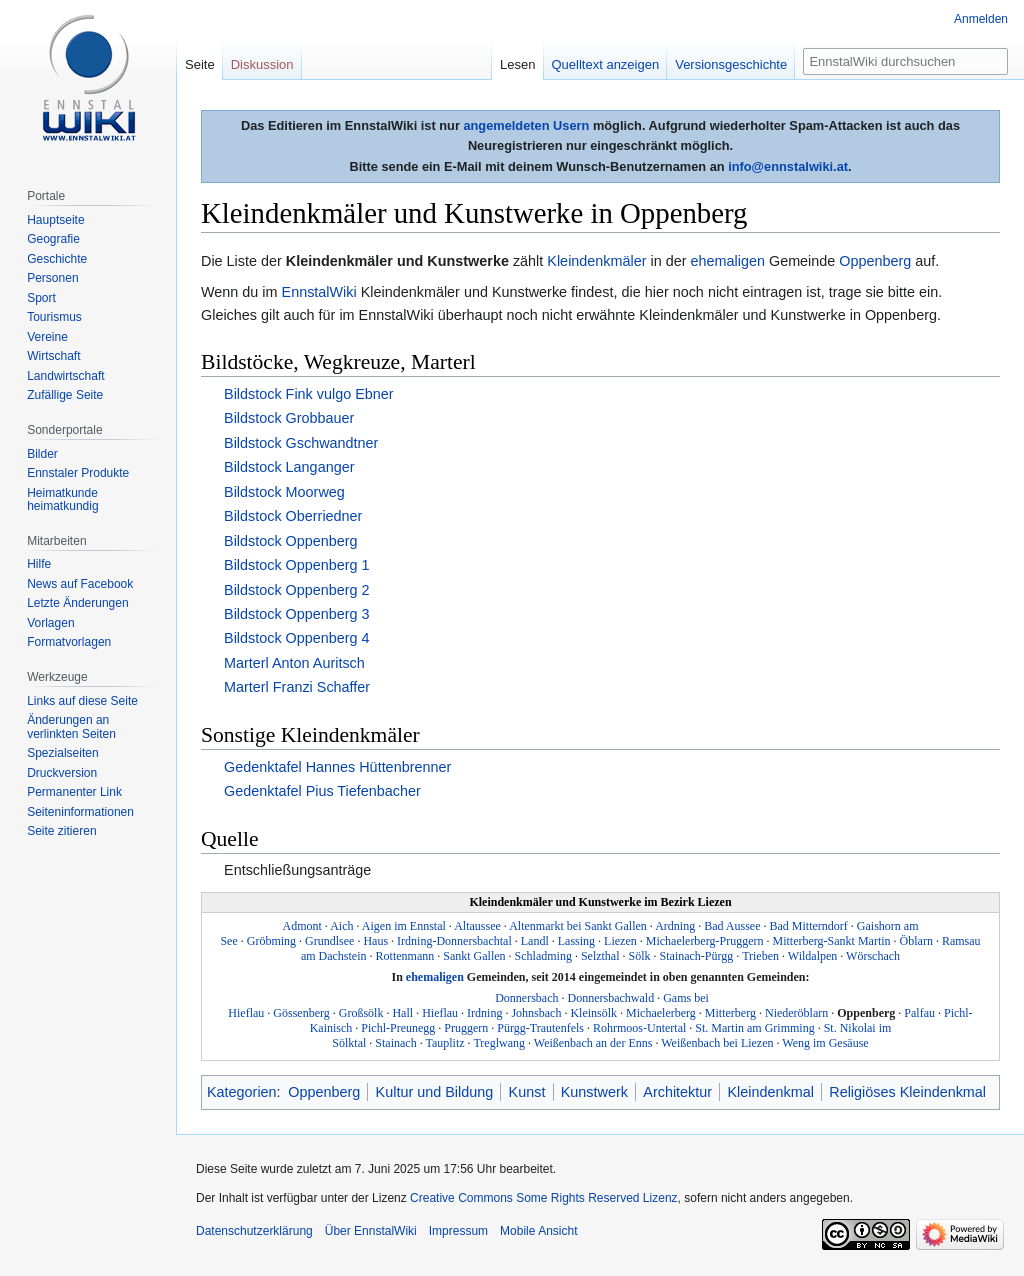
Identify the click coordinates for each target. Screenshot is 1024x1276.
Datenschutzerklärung (254, 1231)
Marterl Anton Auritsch (294, 663)
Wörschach (873, 956)
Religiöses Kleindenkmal (907, 1092)
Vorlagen (50, 623)
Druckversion (62, 773)
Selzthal (600, 956)
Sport (41, 298)
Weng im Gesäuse (825, 1043)
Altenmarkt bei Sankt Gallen (578, 926)
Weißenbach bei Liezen (717, 1043)
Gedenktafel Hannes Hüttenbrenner (337, 767)
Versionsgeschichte (731, 64)
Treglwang (499, 1043)
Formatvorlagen (69, 642)
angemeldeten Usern (526, 125)
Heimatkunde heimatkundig (62, 500)
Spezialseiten (62, 753)
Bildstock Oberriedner (293, 516)
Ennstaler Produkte (78, 473)
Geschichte (57, 259)
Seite (200, 64)
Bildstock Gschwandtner (301, 443)
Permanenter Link (74, 792)
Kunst (527, 1092)
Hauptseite (55, 220)
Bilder (42, 454)
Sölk (640, 956)
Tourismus (54, 317)
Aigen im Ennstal (404, 926)
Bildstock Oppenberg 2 (297, 590)
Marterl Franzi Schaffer (297, 687)
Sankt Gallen (474, 956)
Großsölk (361, 1013)
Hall (402, 1013)
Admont (302, 926)
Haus (375, 941)
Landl (535, 941)
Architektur (677, 1092)
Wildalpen (813, 956)
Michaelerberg (661, 1013)
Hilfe (39, 564)
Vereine (47, 337)
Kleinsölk (593, 1013)
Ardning (675, 926)
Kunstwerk (594, 1092)
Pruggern (466, 1028)
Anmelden (981, 19)
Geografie (53, 239)
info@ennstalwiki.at (788, 166)
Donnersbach (526, 998)
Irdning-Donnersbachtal (454, 941)
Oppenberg (875, 261)
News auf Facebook (80, 584)
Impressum (458, 1231)
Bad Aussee (732, 926)
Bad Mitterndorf (809, 926)
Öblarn (916, 941)
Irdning (484, 1013)
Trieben (760, 956)
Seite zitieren (61, 831)
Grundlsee (329, 941)
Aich (341, 926)
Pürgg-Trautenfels (540, 1028)
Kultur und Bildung (435, 1092)
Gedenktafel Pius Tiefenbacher (322, 791)
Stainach (395, 1043)
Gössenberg (301, 1013)
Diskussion (262, 64)
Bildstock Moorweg (284, 492)
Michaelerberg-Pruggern (705, 941)
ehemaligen (728, 261)
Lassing (576, 941)
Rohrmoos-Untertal (639, 1028)
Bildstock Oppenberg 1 (297, 565)
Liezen (620, 941)
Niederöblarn (796, 1013)
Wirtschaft (53, 356)
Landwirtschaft (65, 376)
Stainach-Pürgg (697, 956)
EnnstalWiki (319, 292)
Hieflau (440, 1013)
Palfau (919, 1013)
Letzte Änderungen (77, 603)
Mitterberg (730, 1013)
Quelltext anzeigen (606, 64)
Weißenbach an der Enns (593, 1043)
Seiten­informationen (80, 812)
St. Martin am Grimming (754, 1028)
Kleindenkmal (770, 1092)
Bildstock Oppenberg (291, 541)
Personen (52, 278)
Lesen (517, 64)
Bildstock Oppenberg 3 (297, 614)
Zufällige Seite (65, 395)
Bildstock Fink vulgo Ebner (309, 394)
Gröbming (271, 941)
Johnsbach (536, 1013)
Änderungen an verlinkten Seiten (71, 727)
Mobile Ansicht (538, 1231)
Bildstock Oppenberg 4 (297, 638)
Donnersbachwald (611, 998)
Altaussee (477, 926)
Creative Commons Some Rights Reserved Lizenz (543, 1198)
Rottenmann (405, 956)
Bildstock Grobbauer (289, 418)
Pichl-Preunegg (398, 1028)
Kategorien (242, 1092)
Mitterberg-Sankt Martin (831, 941)
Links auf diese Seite (82, 701)
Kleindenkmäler (596, 261)
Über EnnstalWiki (371, 1231)
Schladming (543, 956)
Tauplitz (444, 1043)
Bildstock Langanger (289, 467)
